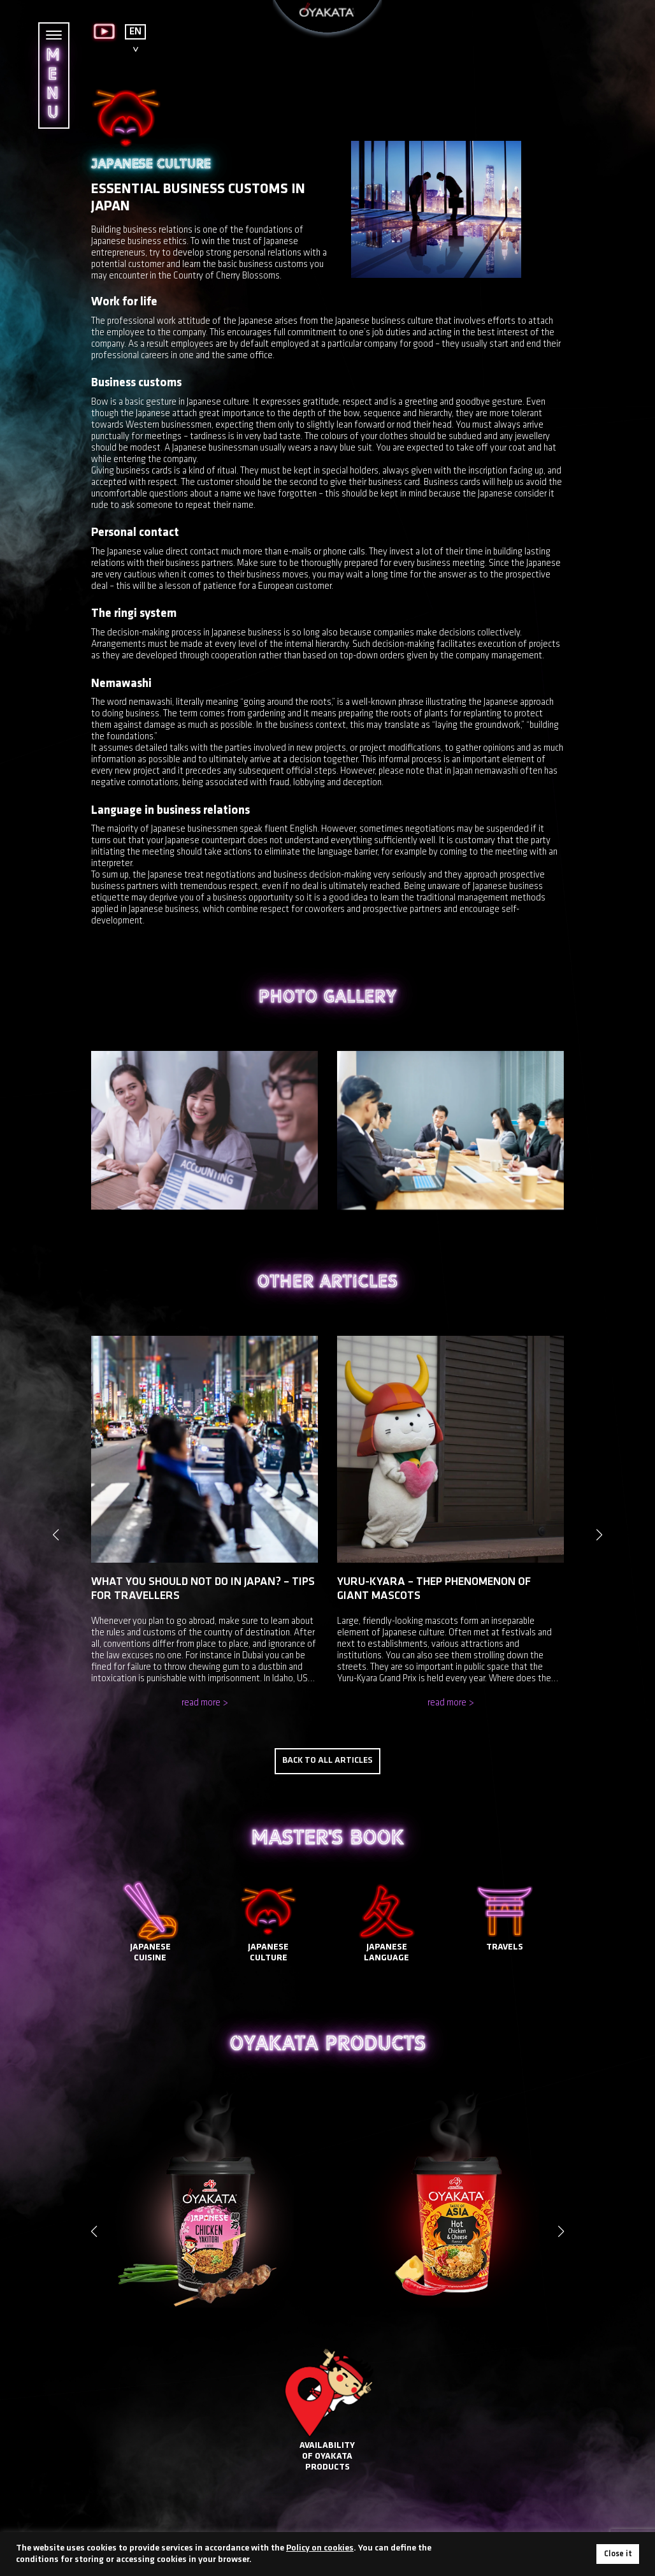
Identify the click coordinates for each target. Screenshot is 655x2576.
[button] (561, 2218)
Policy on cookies (320, 2548)
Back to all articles (327, 1748)
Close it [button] (617, 2554)
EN (135, 32)
